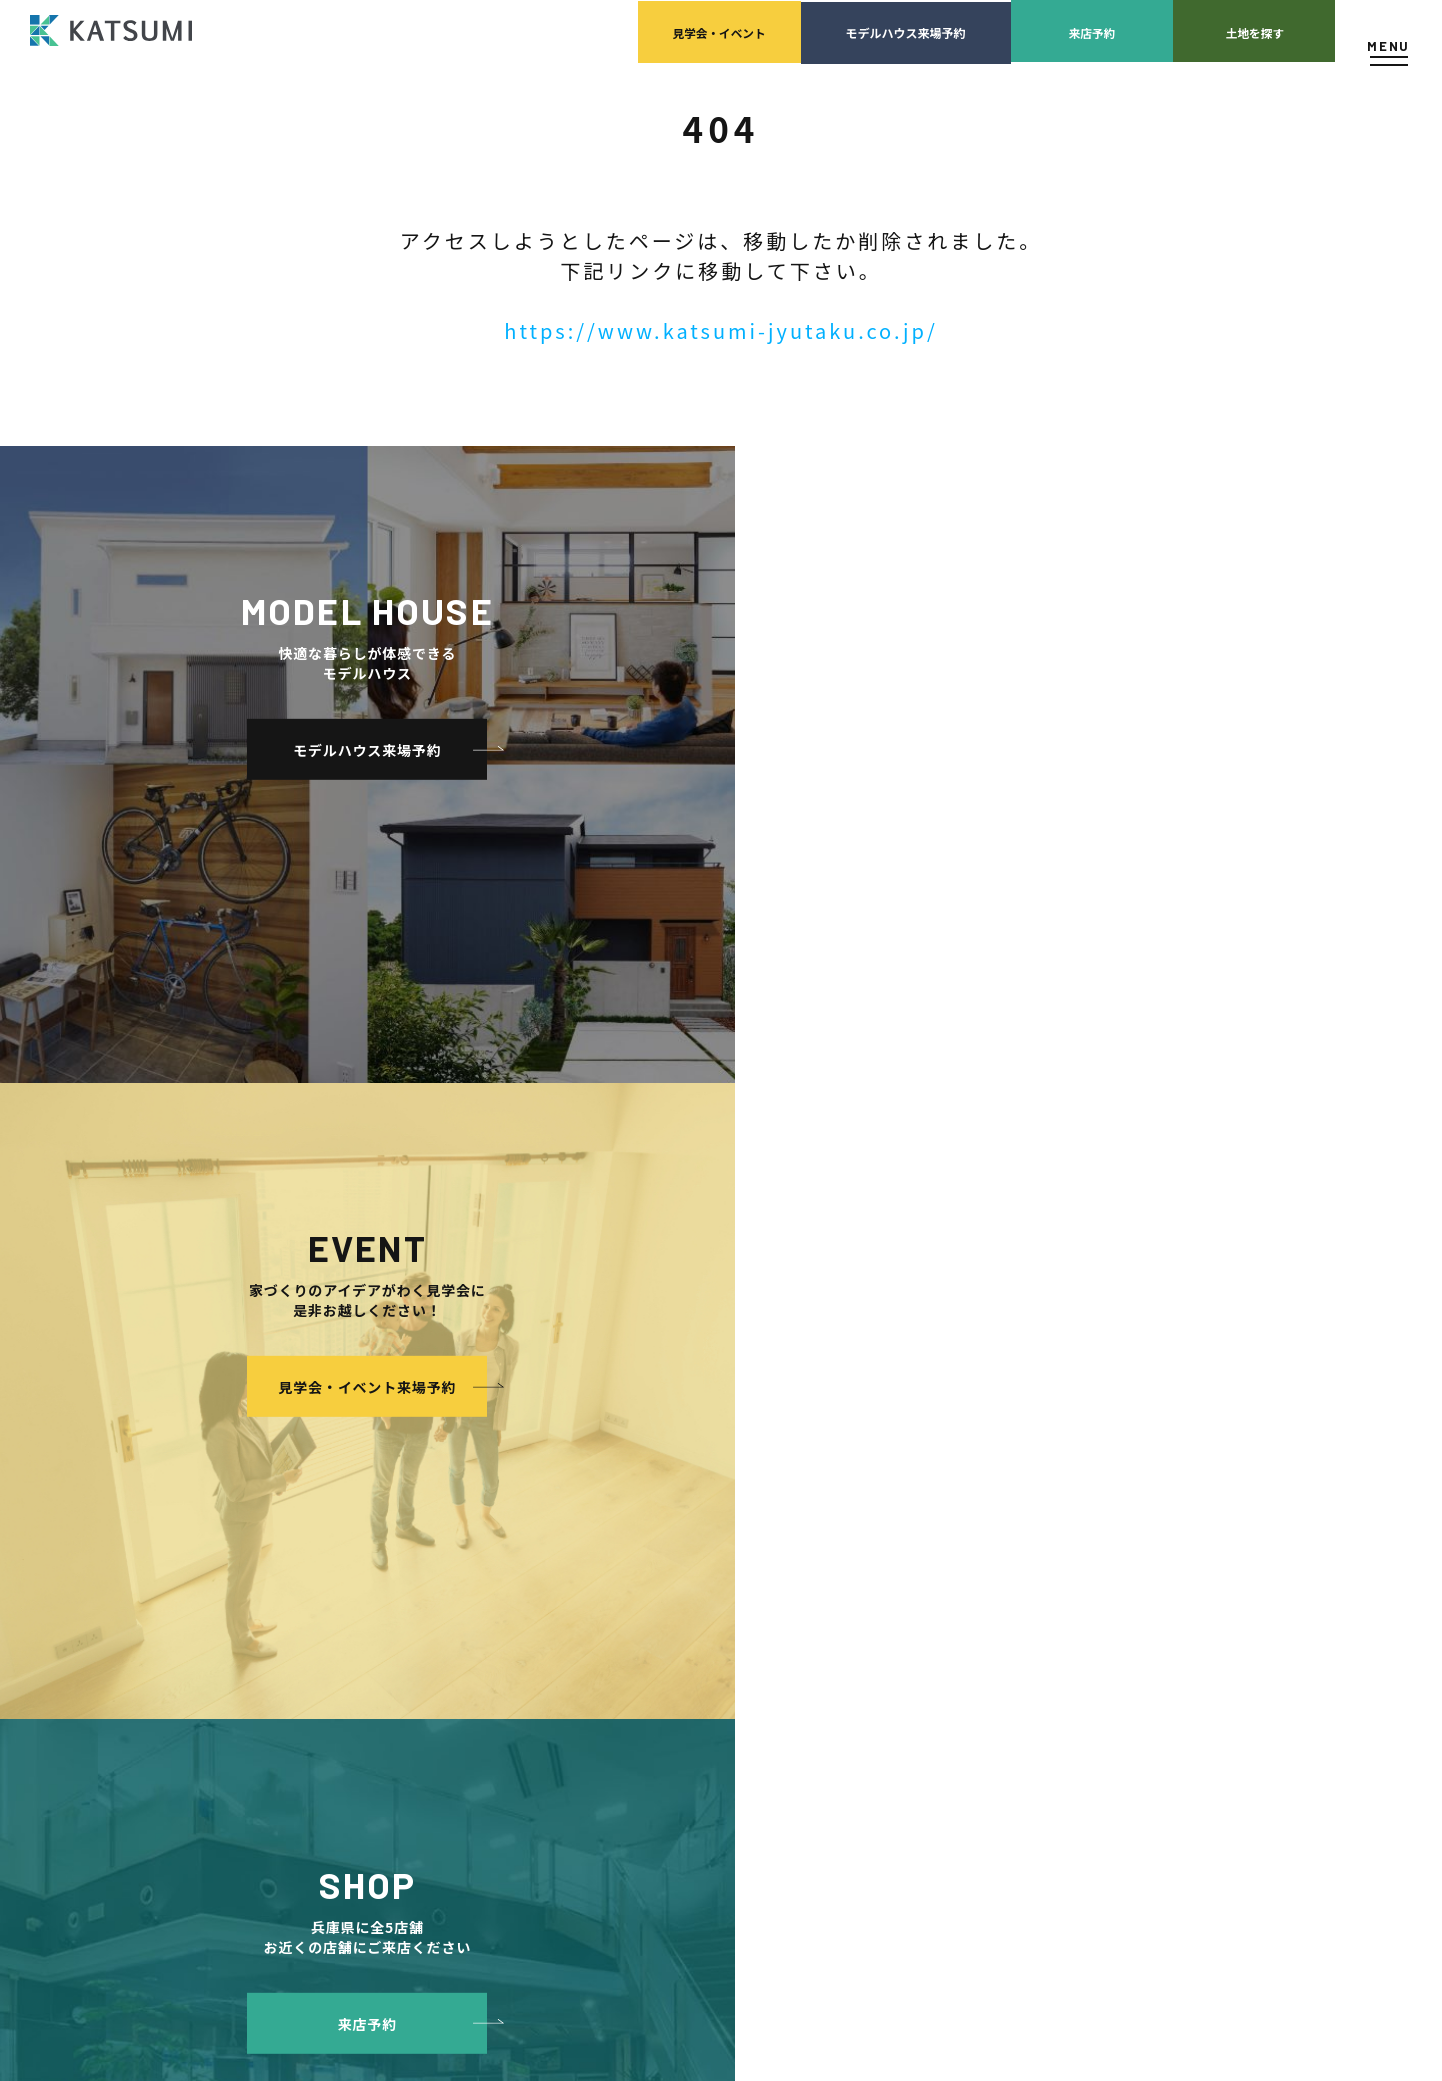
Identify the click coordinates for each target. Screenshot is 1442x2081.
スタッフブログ (1112, 1484)
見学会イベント (592, 30)
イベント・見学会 (715, 1604)
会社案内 (690, 1424)
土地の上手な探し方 (942, 1454)
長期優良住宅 (462, 1724)
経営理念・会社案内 (741, 1454)
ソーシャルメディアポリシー (1148, 1574)
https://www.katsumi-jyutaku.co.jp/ (721, 330)
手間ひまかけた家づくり (474, 1574)
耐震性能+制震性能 (478, 1664)
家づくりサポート (917, 1424)
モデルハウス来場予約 (802, 30)
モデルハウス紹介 (715, 1634)
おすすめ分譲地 (450, 1544)
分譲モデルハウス (456, 1514)
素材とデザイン (469, 1634)
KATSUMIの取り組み (742, 1514)
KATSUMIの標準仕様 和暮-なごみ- (519, 1604)
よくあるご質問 (1112, 1424)
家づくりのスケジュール (954, 1574)
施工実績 (690, 1574)
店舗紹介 (1093, 1454)
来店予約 (1012, 30)
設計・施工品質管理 (942, 1514)
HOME (424, 1424)
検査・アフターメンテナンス (966, 1544)
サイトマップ (1105, 1604)
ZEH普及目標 (1105, 1514)
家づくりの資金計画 (942, 1484)
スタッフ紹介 (722, 1484)
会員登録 (431, 1484)
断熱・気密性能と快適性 (493, 1694)
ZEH (438, 1754)
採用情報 (710, 1544)
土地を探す (1222, 30)
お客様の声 (696, 1664)
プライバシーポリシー (1130, 1544)
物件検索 (431, 1454)
